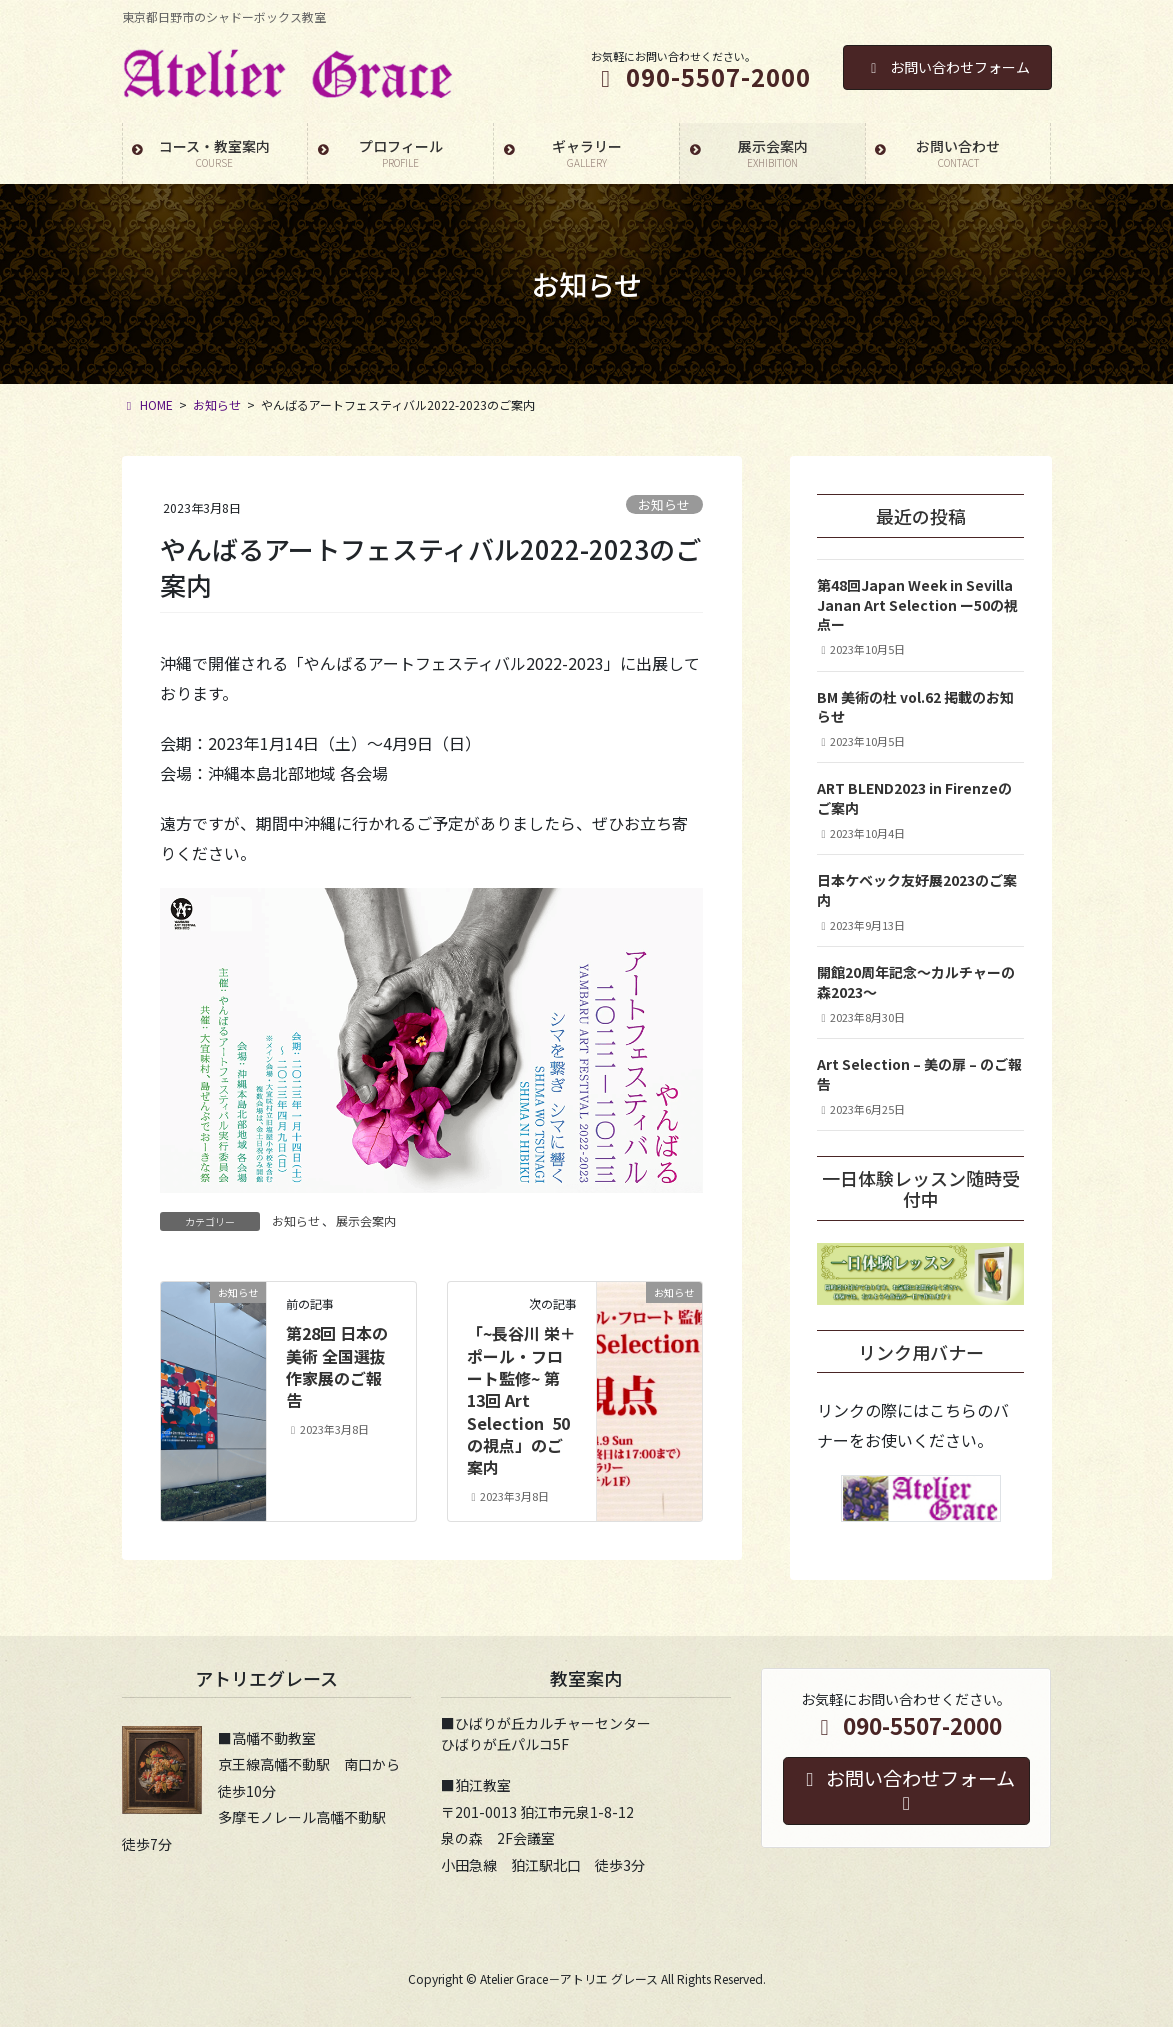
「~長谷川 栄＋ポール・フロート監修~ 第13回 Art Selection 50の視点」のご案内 (521, 1400)
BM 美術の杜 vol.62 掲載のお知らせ (915, 707)
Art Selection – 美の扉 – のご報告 (919, 1074)
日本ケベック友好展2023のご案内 (917, 890)
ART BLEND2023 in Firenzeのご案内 (914, 798)
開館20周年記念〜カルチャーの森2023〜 (916, 982)
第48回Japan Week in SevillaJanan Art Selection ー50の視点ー (917, 604)
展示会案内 (366, 1220)
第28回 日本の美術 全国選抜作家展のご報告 (337, 1366)
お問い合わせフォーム (947, 67)
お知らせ (664, 504)
